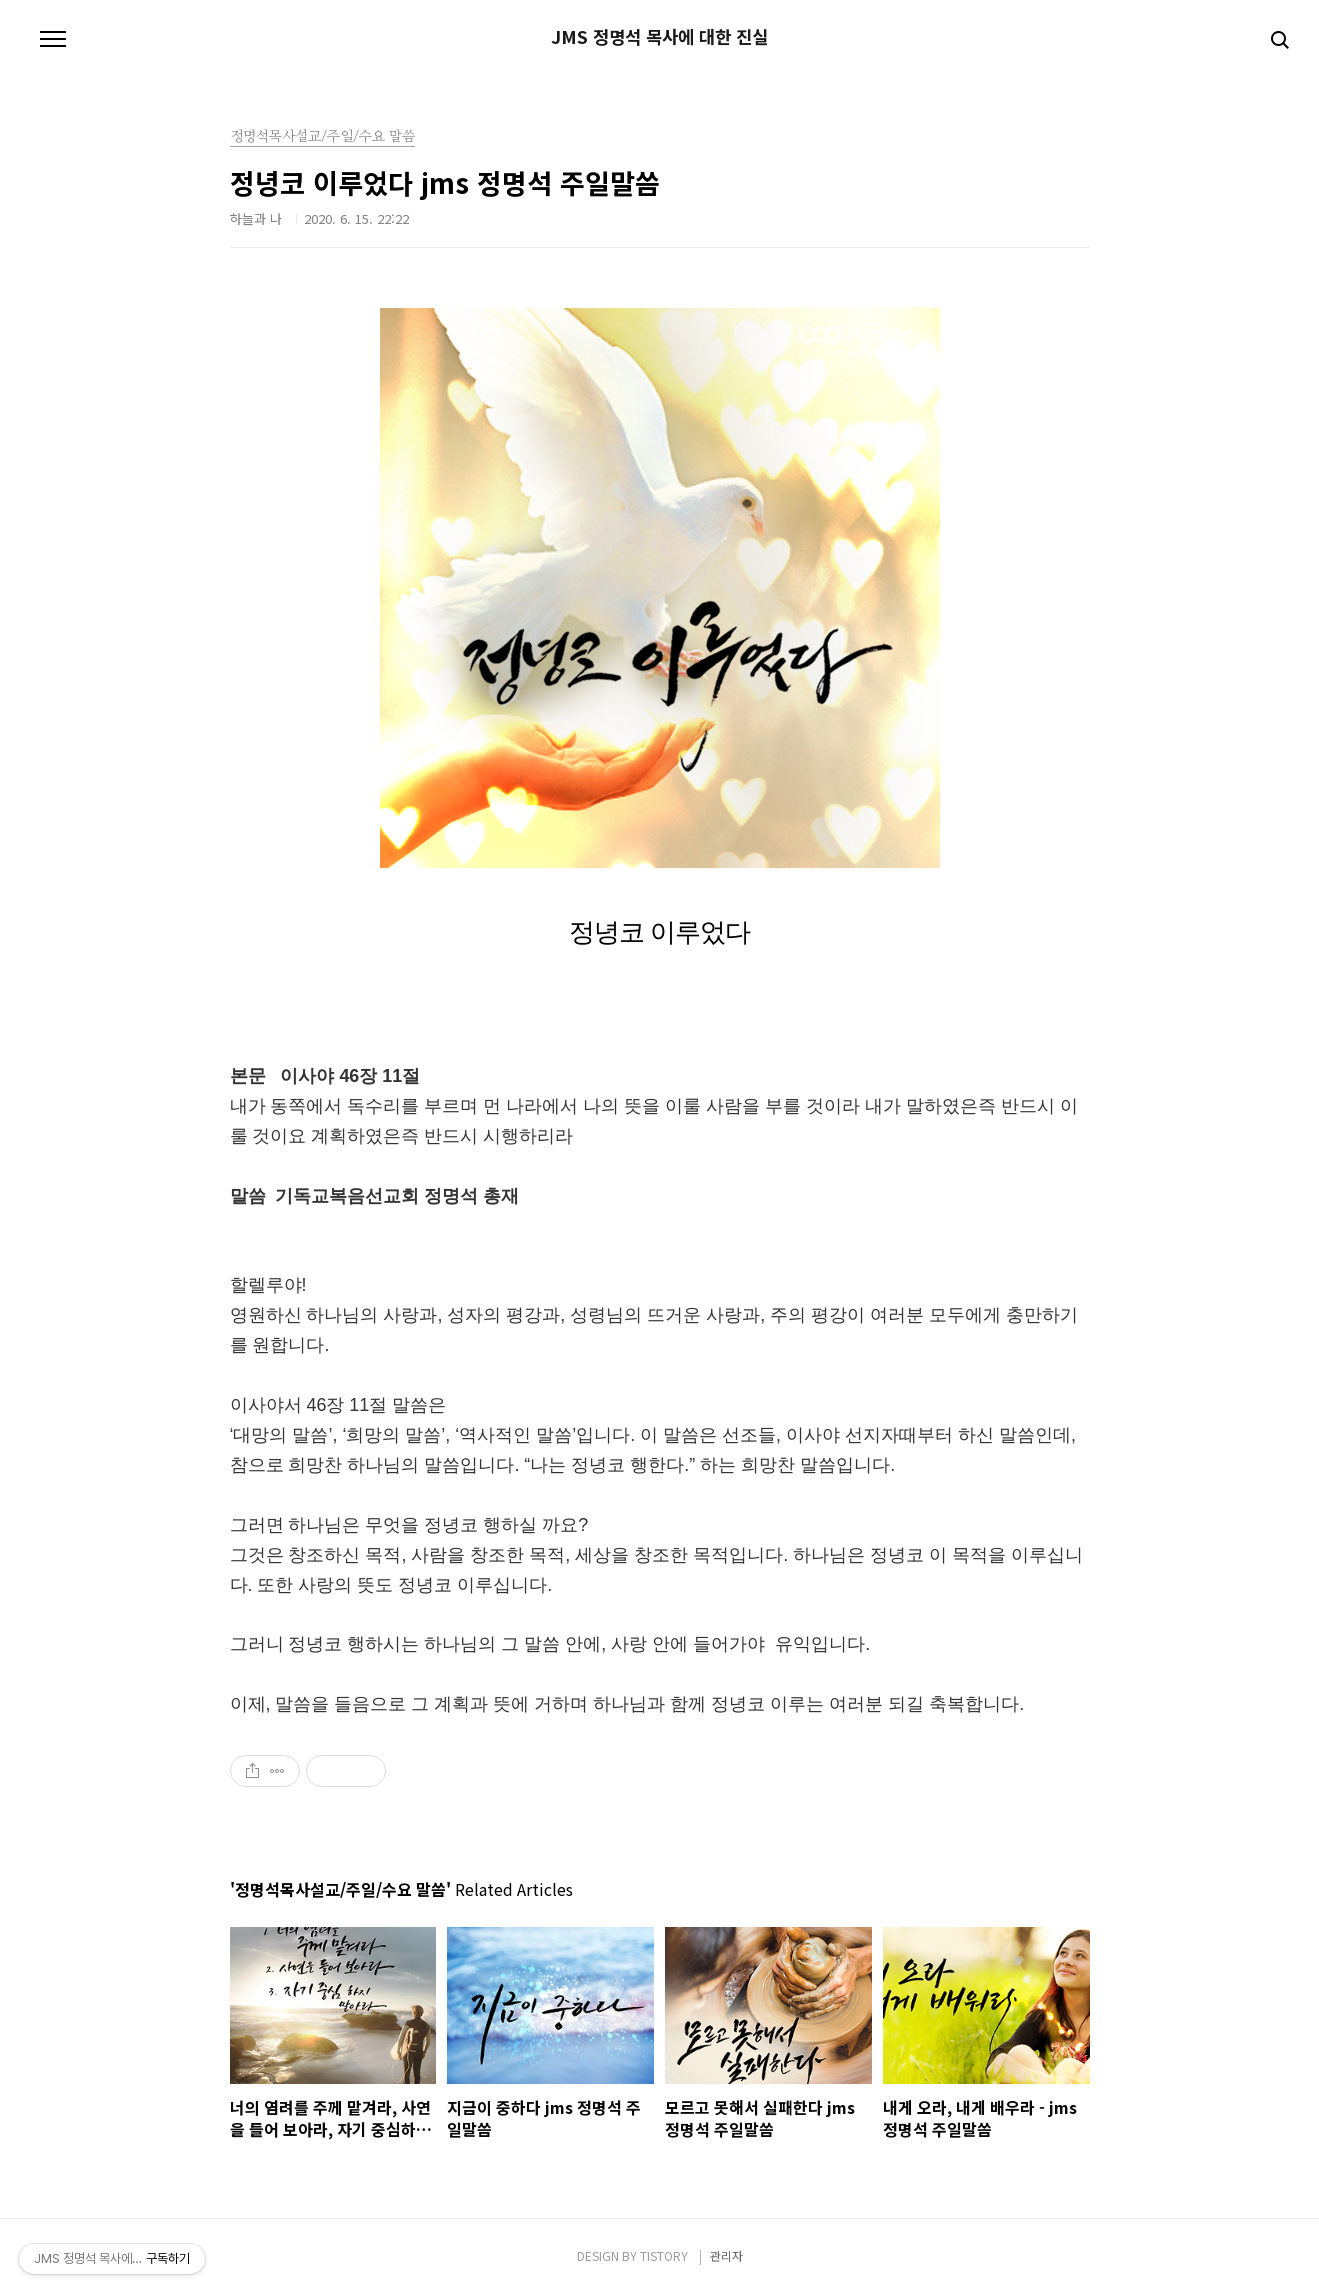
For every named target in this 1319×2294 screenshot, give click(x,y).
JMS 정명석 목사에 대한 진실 (659, 37)
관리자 (726, 2255)
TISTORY (664, 2255)
